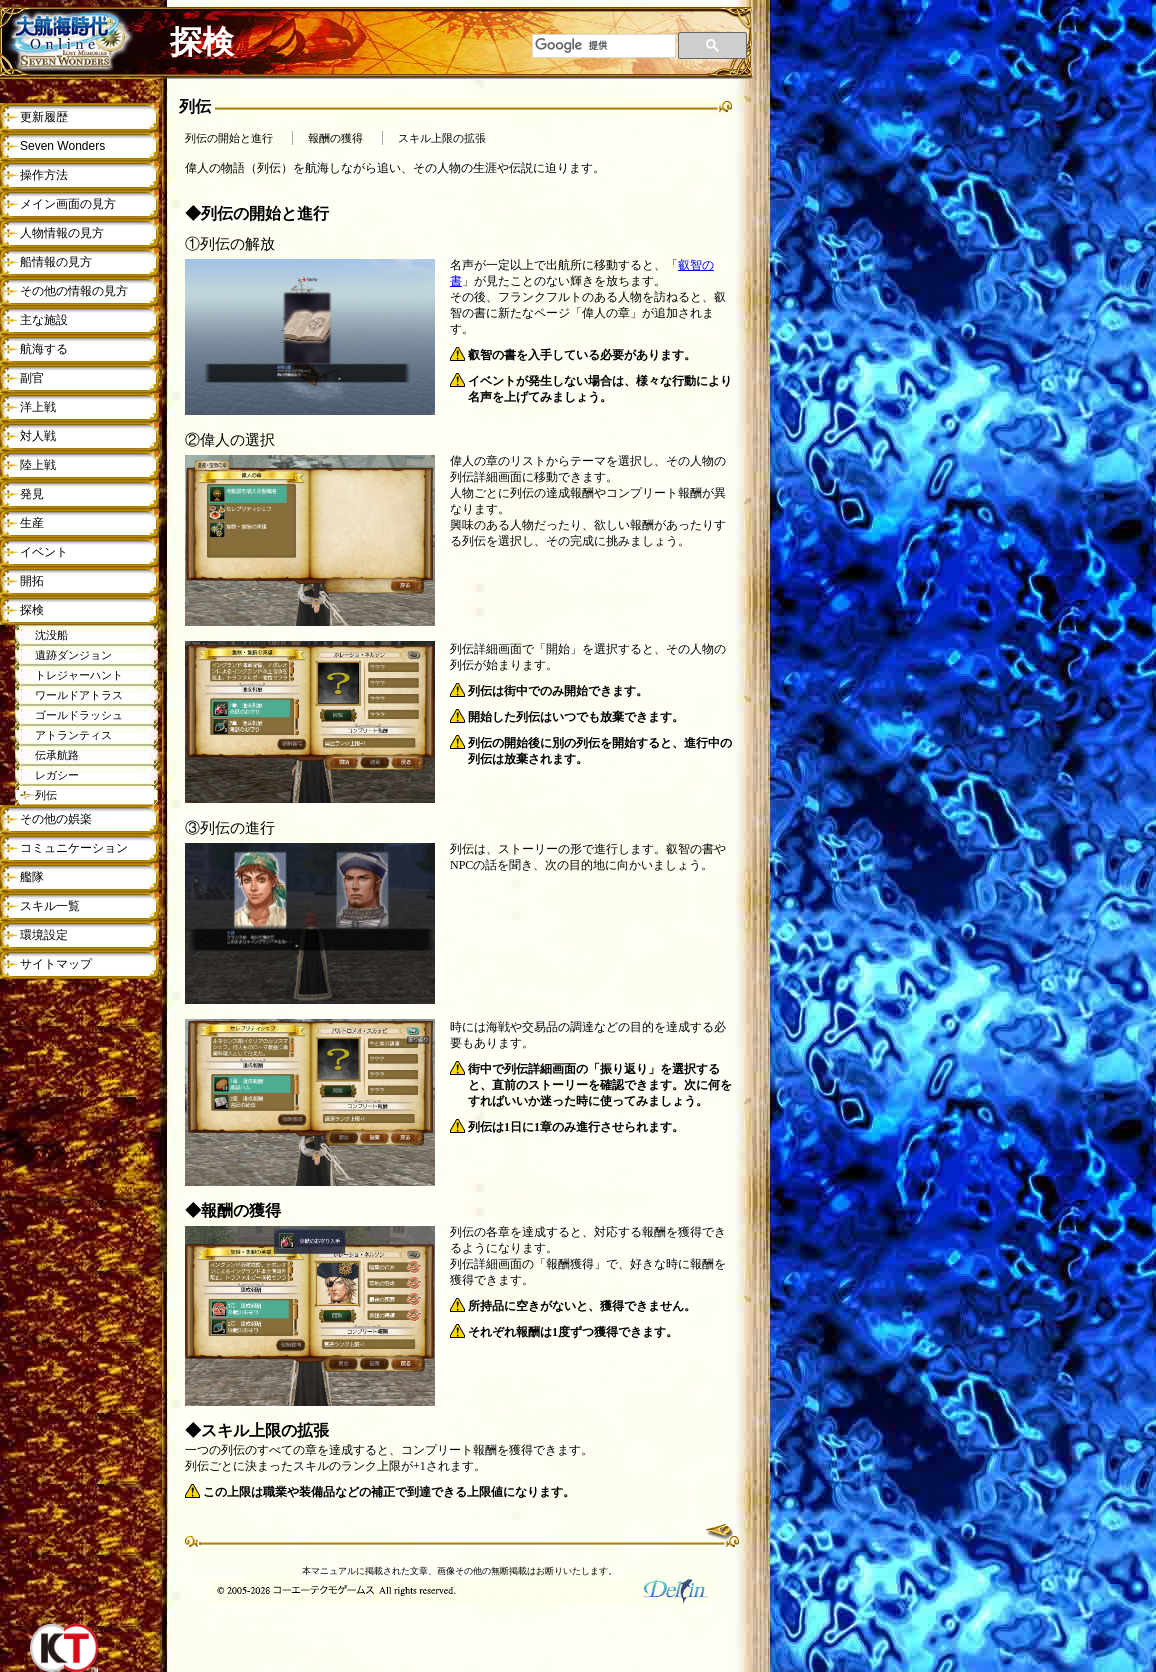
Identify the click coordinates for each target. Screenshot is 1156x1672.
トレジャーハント (79, 675)
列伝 (46, 795)
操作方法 (44, 175)
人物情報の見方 (62, 233)
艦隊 (32, 877)
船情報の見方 (56, 262)
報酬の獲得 (335, 138)
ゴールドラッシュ (79, 715)
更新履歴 (44, 117)
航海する (44, 349)
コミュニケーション (74, 848)
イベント (44, 552)
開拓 (32, 581)
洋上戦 (38, 407)
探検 (32, 610)
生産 (32, 523)
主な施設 (44, 320)
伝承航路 (57, 755)
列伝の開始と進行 (229, 138)
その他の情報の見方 (74, 291)
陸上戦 (38, 465)
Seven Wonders (62, 146)
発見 (32, 494)
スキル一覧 (50, 906)
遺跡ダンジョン (73, 655)
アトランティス (73, 735)
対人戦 (38, 436)
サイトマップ (56, 964)
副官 (32, 378)
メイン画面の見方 (68, 204)
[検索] (604, 46)
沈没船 (51, 635)
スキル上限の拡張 (442, 138)
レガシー (57, 775)
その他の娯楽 (56, 819)
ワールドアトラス (79, 695)
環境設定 (44, 935)
